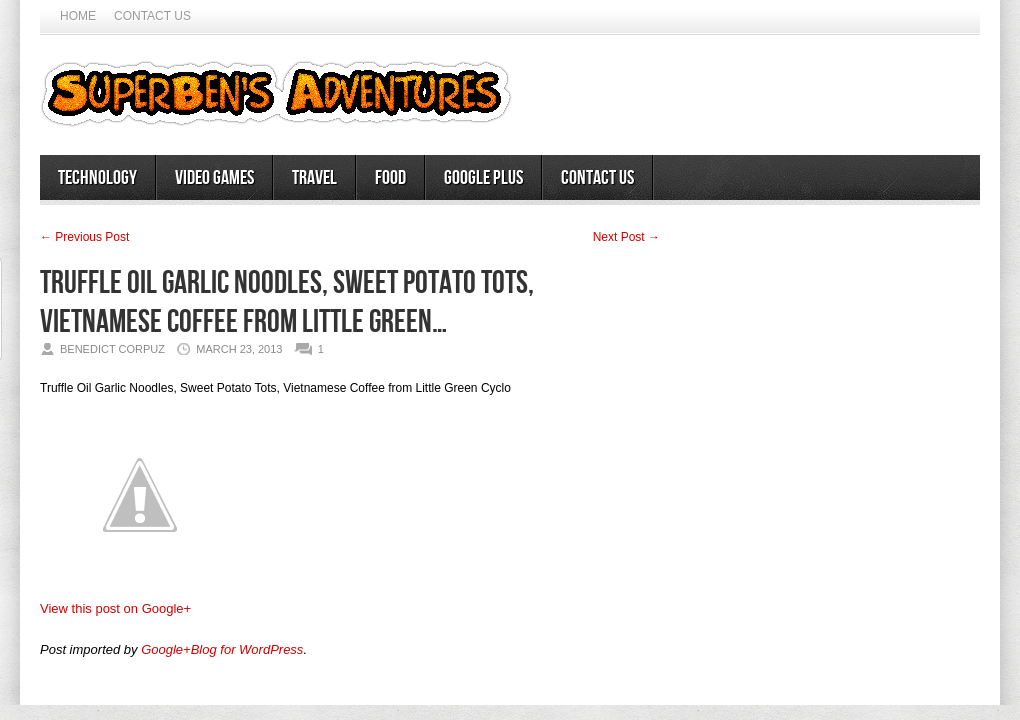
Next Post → (626, 237)
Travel (314, 178)
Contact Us (152, 16)
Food (390, 178)
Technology (97, 178)
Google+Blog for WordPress (222, 649)
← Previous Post (84, 237)
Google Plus (483, 178)
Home (78, 16)
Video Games (214, 178)
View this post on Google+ (115, 608)
